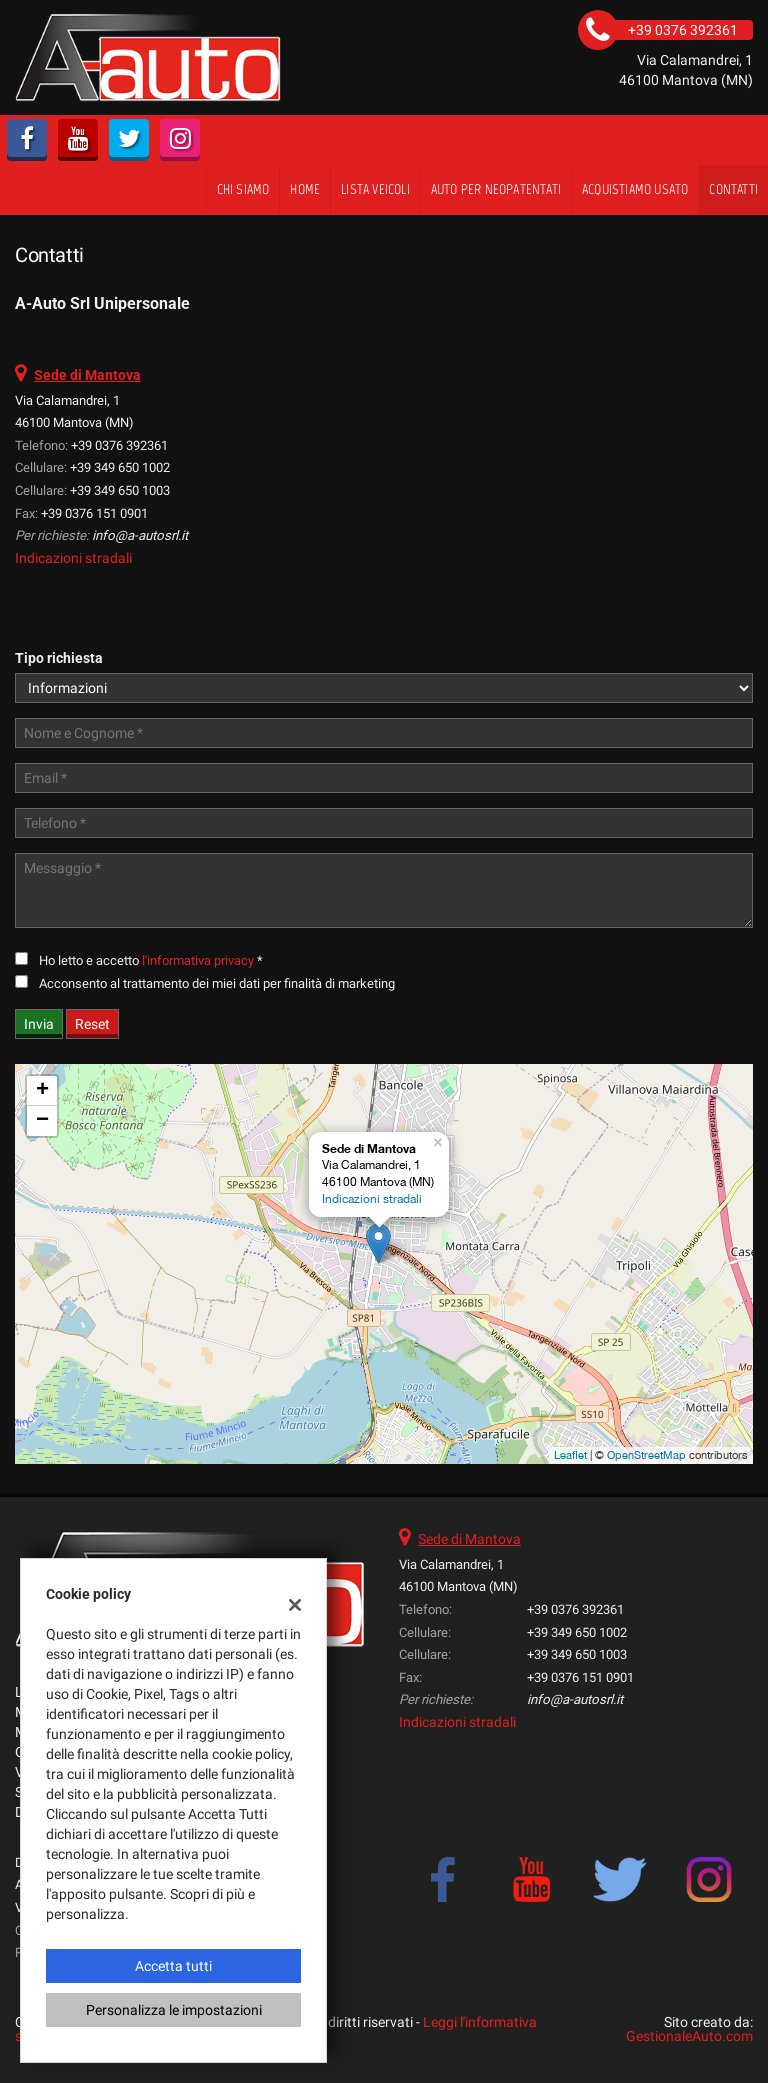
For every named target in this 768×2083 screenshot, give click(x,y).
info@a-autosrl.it (140, 535)
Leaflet (570, 1455)
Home (305, 189)
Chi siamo (243, 189)
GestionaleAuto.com (689, 2036)
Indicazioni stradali (73, 558)
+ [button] (42, 1091)
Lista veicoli (375, 189)
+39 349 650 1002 (120, 467)
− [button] (42, 1121)
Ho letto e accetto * (151, 960)
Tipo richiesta (59, 658)
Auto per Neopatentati (496, 189)
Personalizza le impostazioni (174, 2010)
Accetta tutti (173, 1966)
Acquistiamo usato (635, 189)
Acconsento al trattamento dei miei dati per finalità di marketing (217, 983)
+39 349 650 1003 (120, 490)
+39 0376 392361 (119, 445)
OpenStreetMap (646, 1455)
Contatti (733, 189)
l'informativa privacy (198, 960)
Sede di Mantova (469, 1539)
